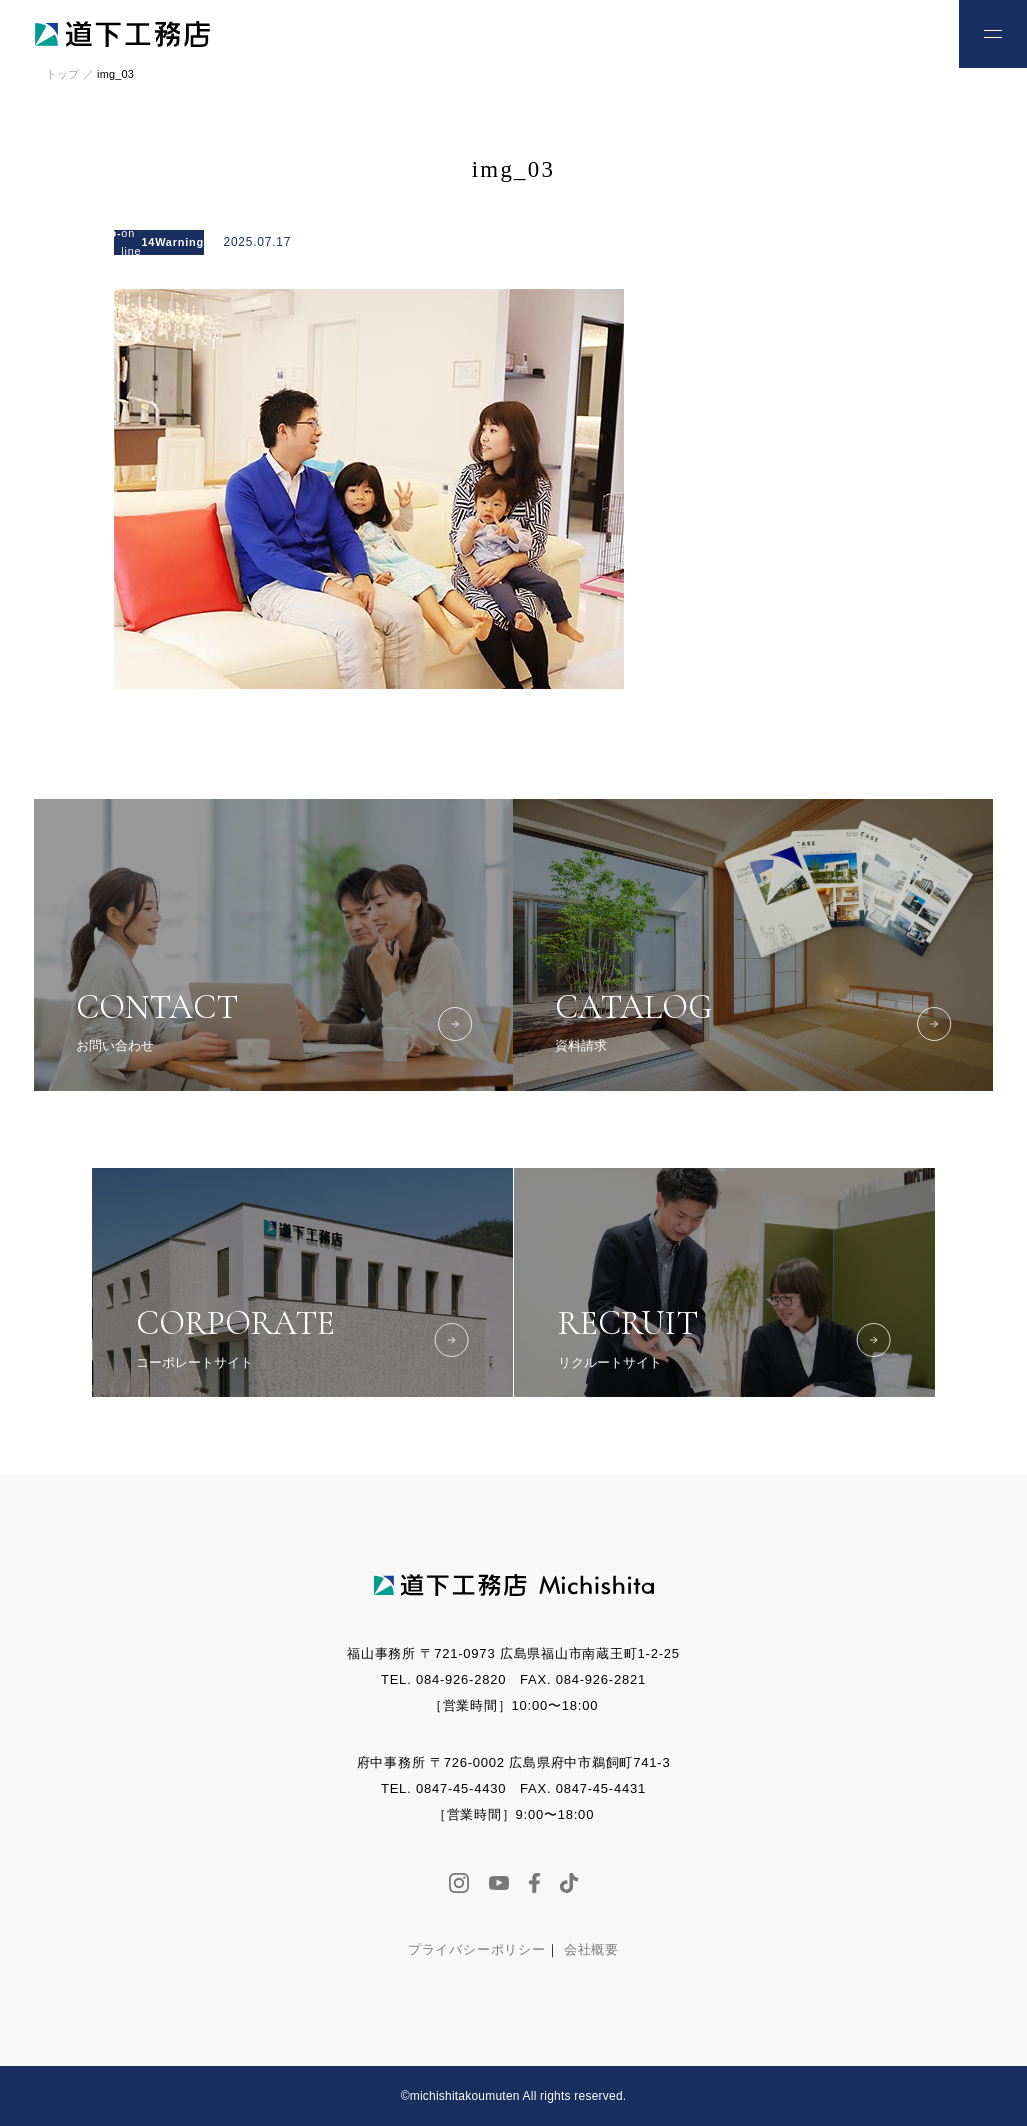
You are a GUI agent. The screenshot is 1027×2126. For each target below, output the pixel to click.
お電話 (832, 32)
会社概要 (591, 1949)
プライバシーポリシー (477, 1949)
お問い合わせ (898, 32)
